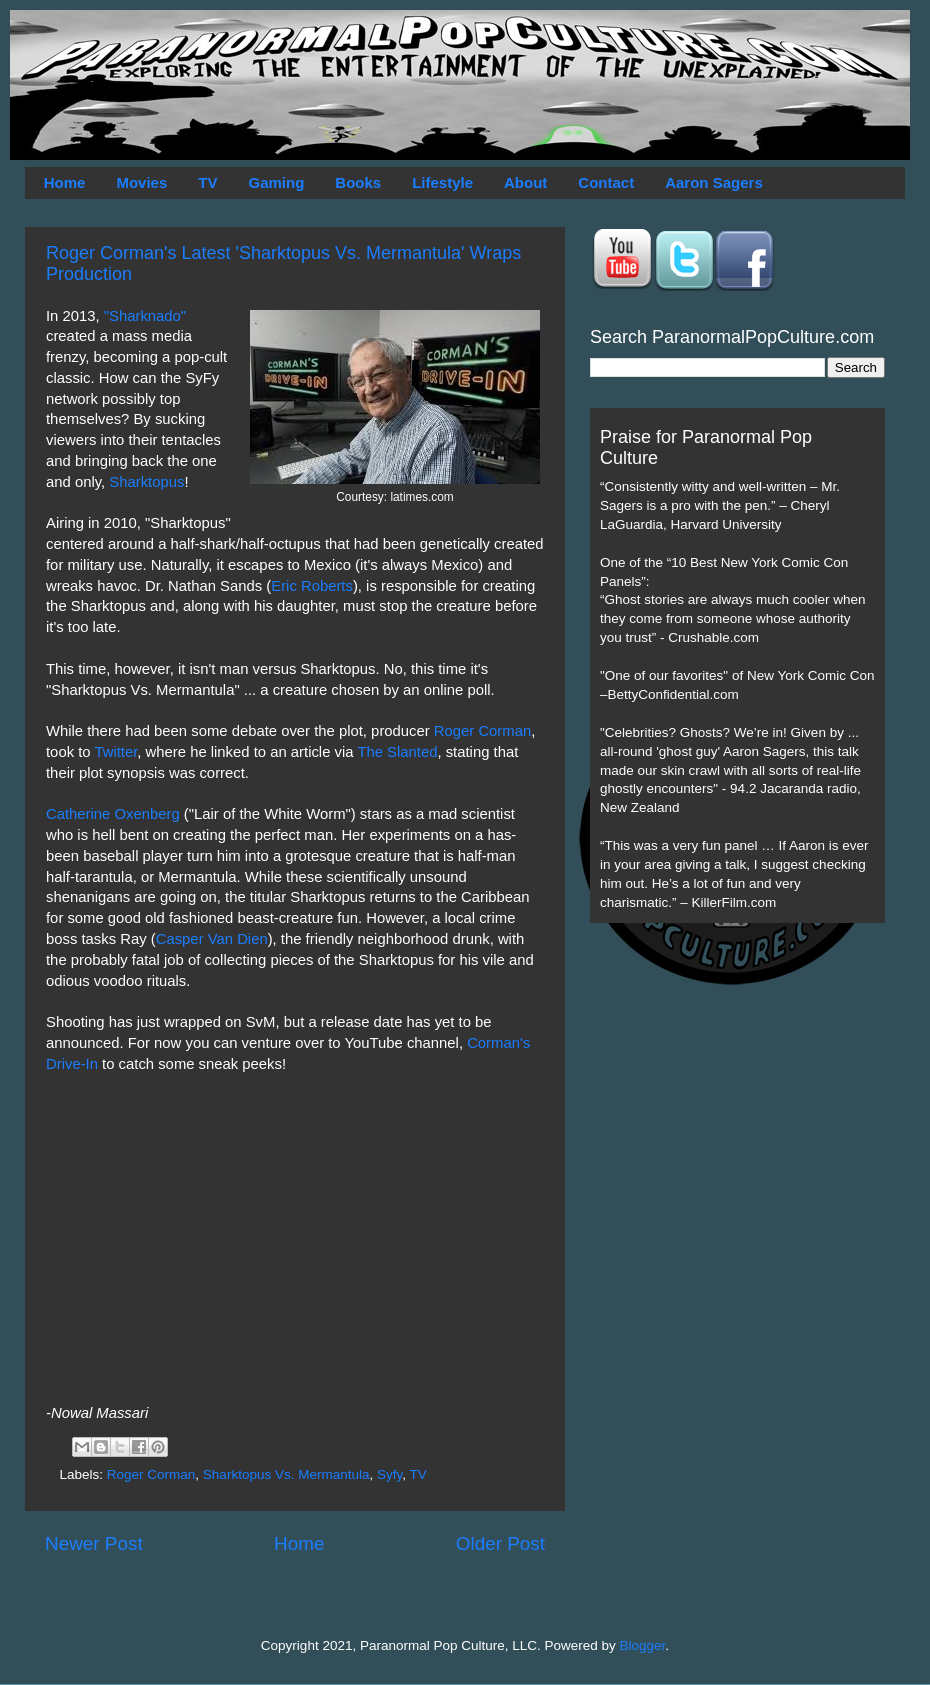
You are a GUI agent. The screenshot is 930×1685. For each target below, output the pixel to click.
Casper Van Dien (212, 939)
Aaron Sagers (714, 182)
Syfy (389, 1474)
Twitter (115, 752)
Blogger (643, 1645)
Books (358, 182)
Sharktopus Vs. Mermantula (286, 1474)
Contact (606, 182)
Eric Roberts (312, 586)
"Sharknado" (145, 316)
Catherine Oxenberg (113, 814)
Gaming (276, 182)
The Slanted (397, 752)
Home (65, 182)
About (525, 182)
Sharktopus (146, 482)
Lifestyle (442, 182)
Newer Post (94, 1543)
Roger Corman (482, 731)
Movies (141, 182)
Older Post (500, 1543)
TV (207, 182)
